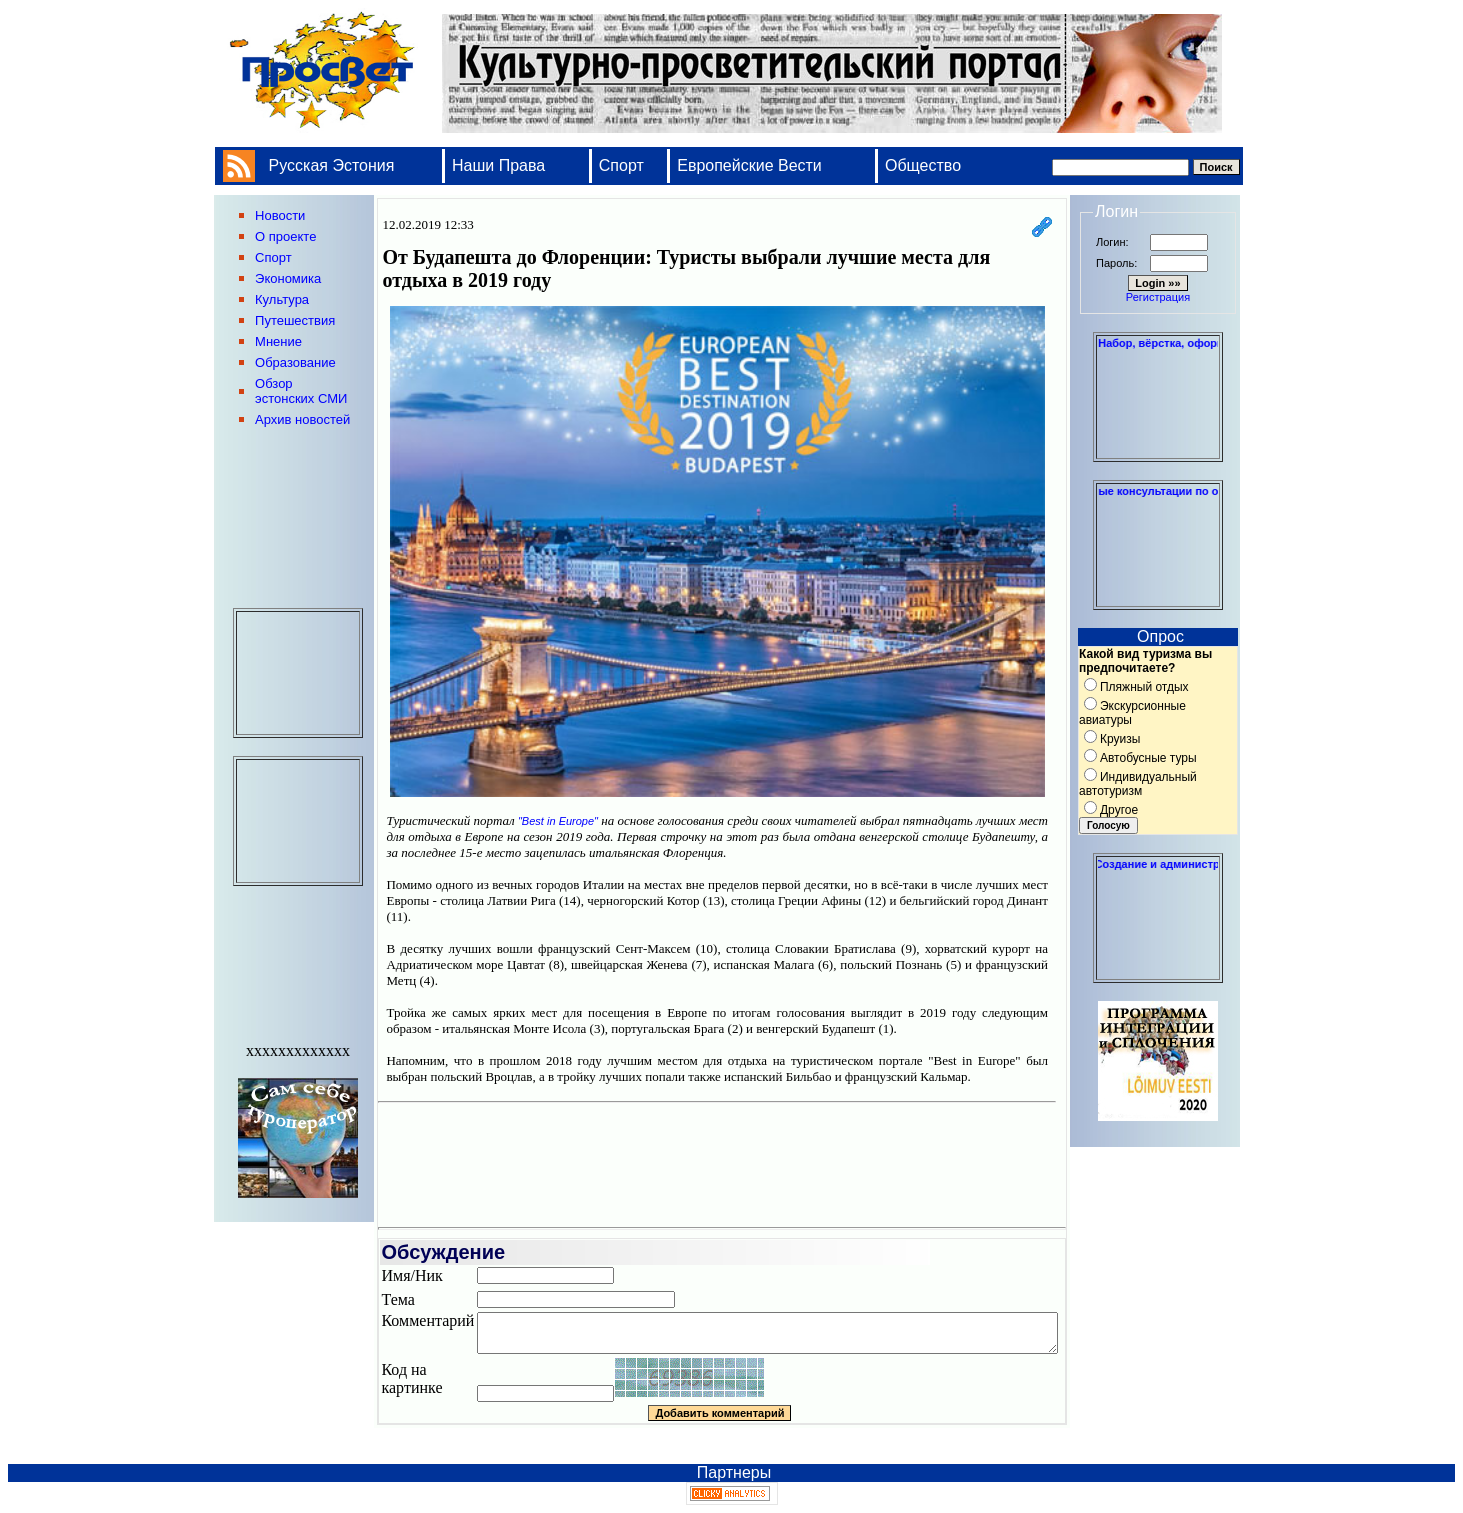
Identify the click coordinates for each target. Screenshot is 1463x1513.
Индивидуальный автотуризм (1138, 784)
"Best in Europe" (558, 821)
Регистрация (1158, 297)
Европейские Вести (749, 165)
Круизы (1120, 739)
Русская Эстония (332, 165)
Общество (923, 165)
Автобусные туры (1148, 758)
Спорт (621, 165)
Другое (1119, 810)
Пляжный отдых (1144, 687)
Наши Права (501, 165)
